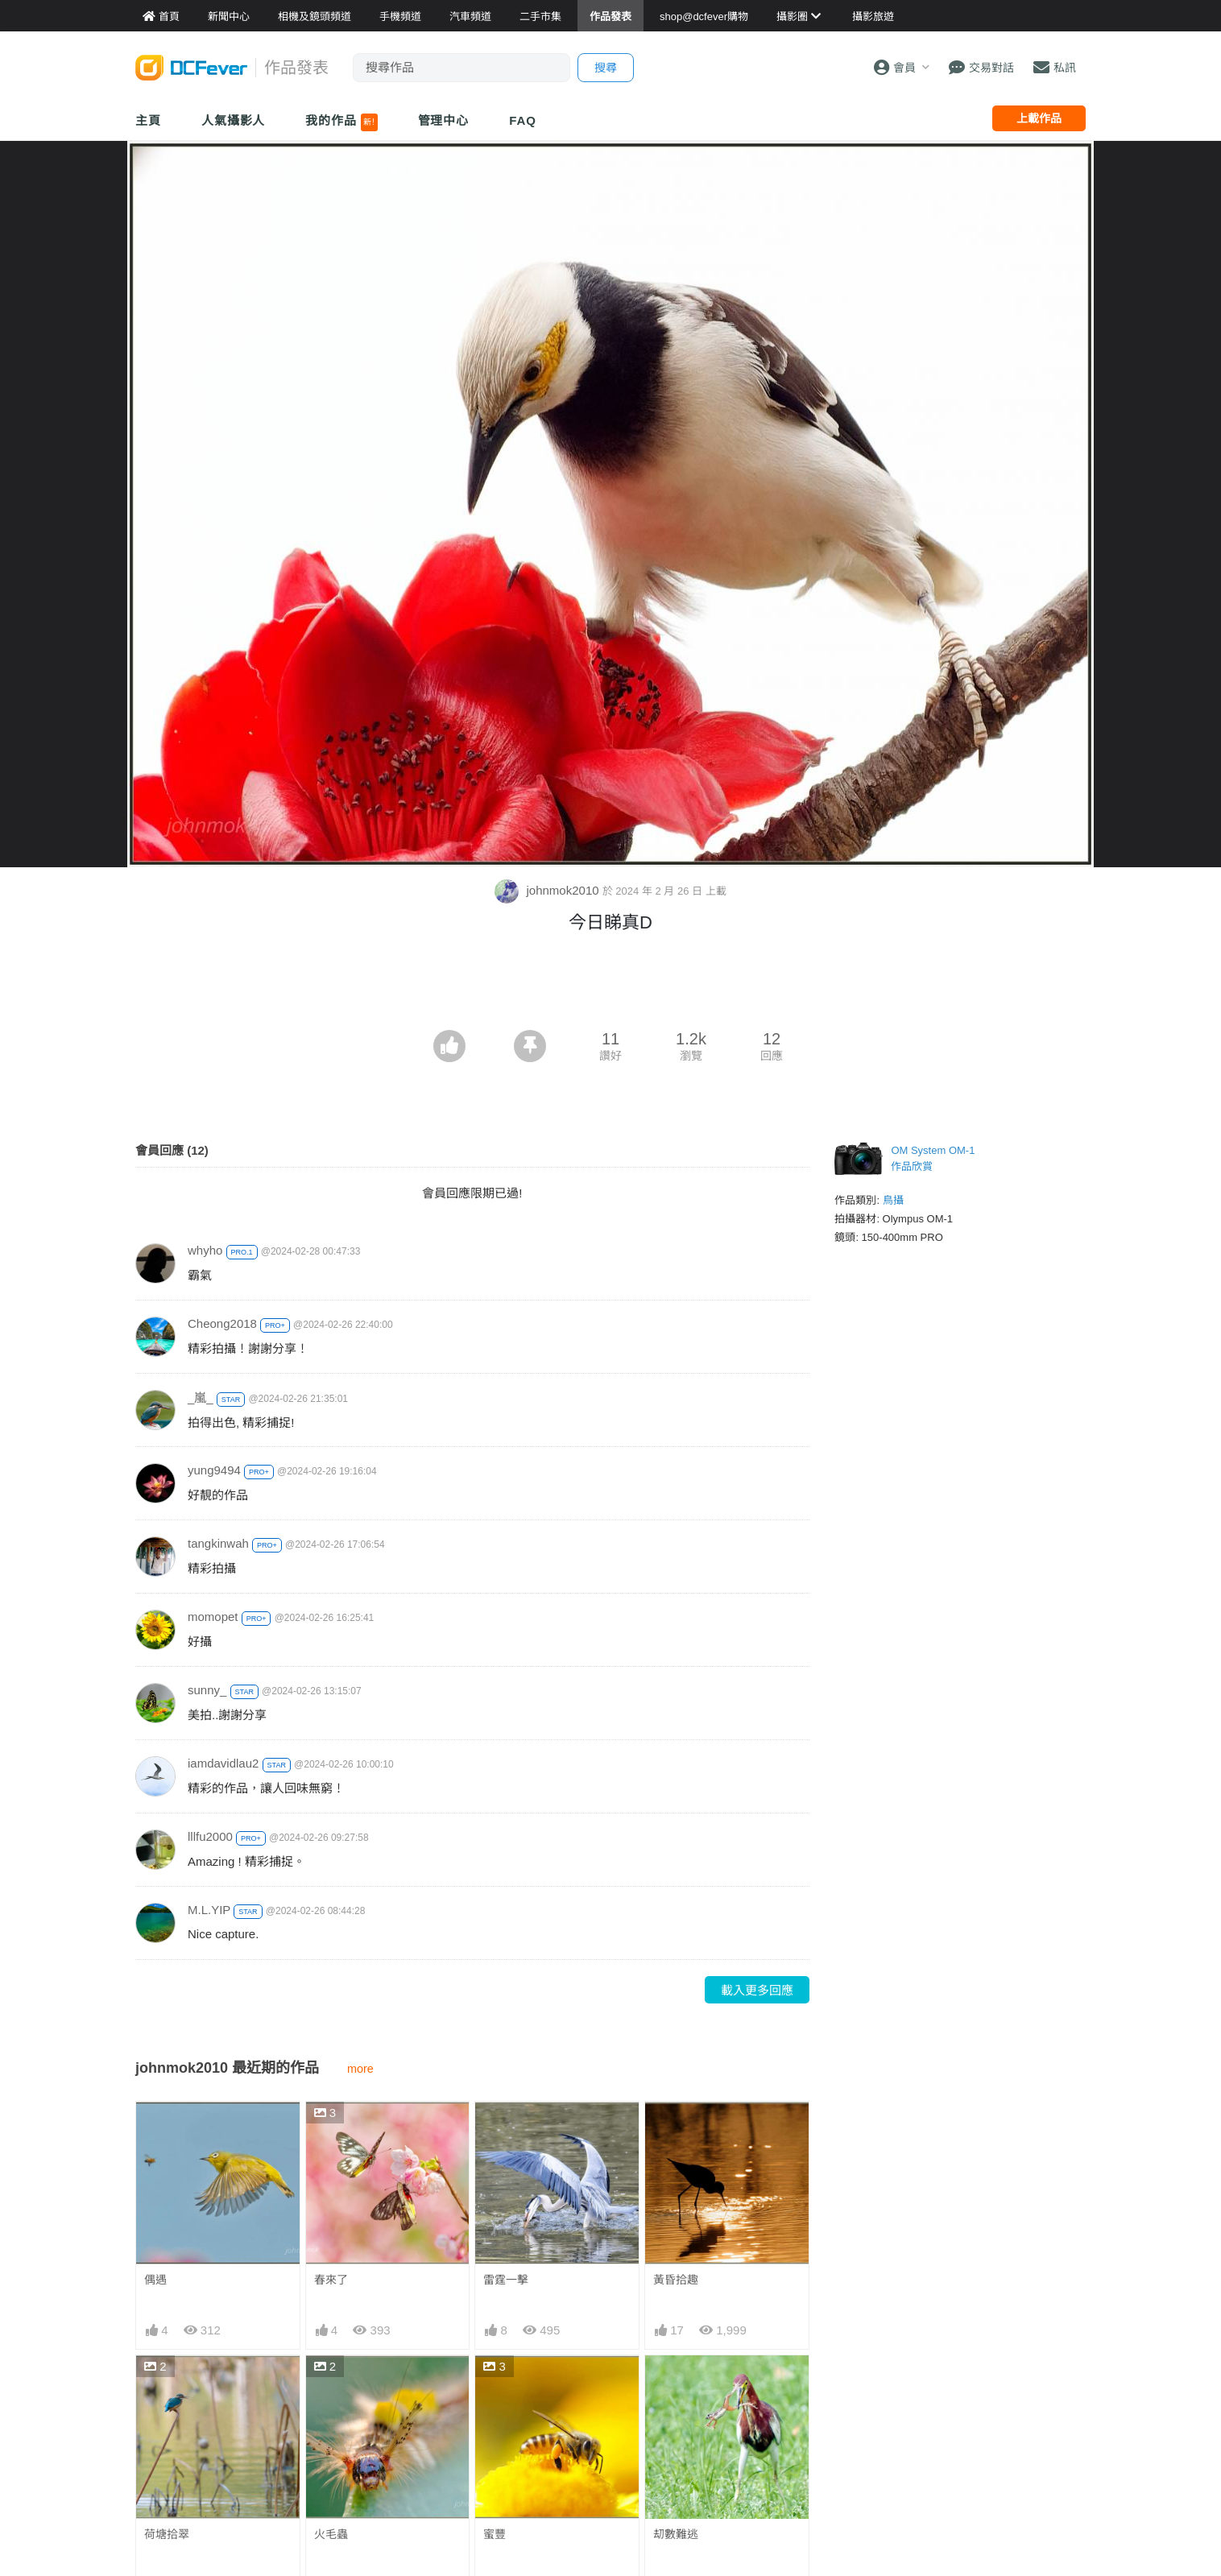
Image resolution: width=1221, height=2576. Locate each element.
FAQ (522, 120)
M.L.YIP (209, 1909)
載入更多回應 (757, 1990)
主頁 (148, 120)
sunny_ (207, 1690)
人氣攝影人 (233, 120)
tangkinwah (218, 1543)
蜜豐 (494, 2534)
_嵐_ (200, 1397)
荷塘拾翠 (166, 2534)
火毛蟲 (331, 2534)
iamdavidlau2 (223, 1763)
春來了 (331, 2279)
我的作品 (341, 122)
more (360, 2068)
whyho (205, 1250)
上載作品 (1039, 118)
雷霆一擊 (505, 2279)
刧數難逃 (675, 2534)
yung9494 (214, 1470)
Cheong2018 (222, 1323)
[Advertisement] (610, 985)
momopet (213, 1616)
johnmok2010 (548, 890)
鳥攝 (893, 1200)
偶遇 (155, 2279)
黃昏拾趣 (675, 2279)
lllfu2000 (210, 1836)
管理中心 (444, 120)
